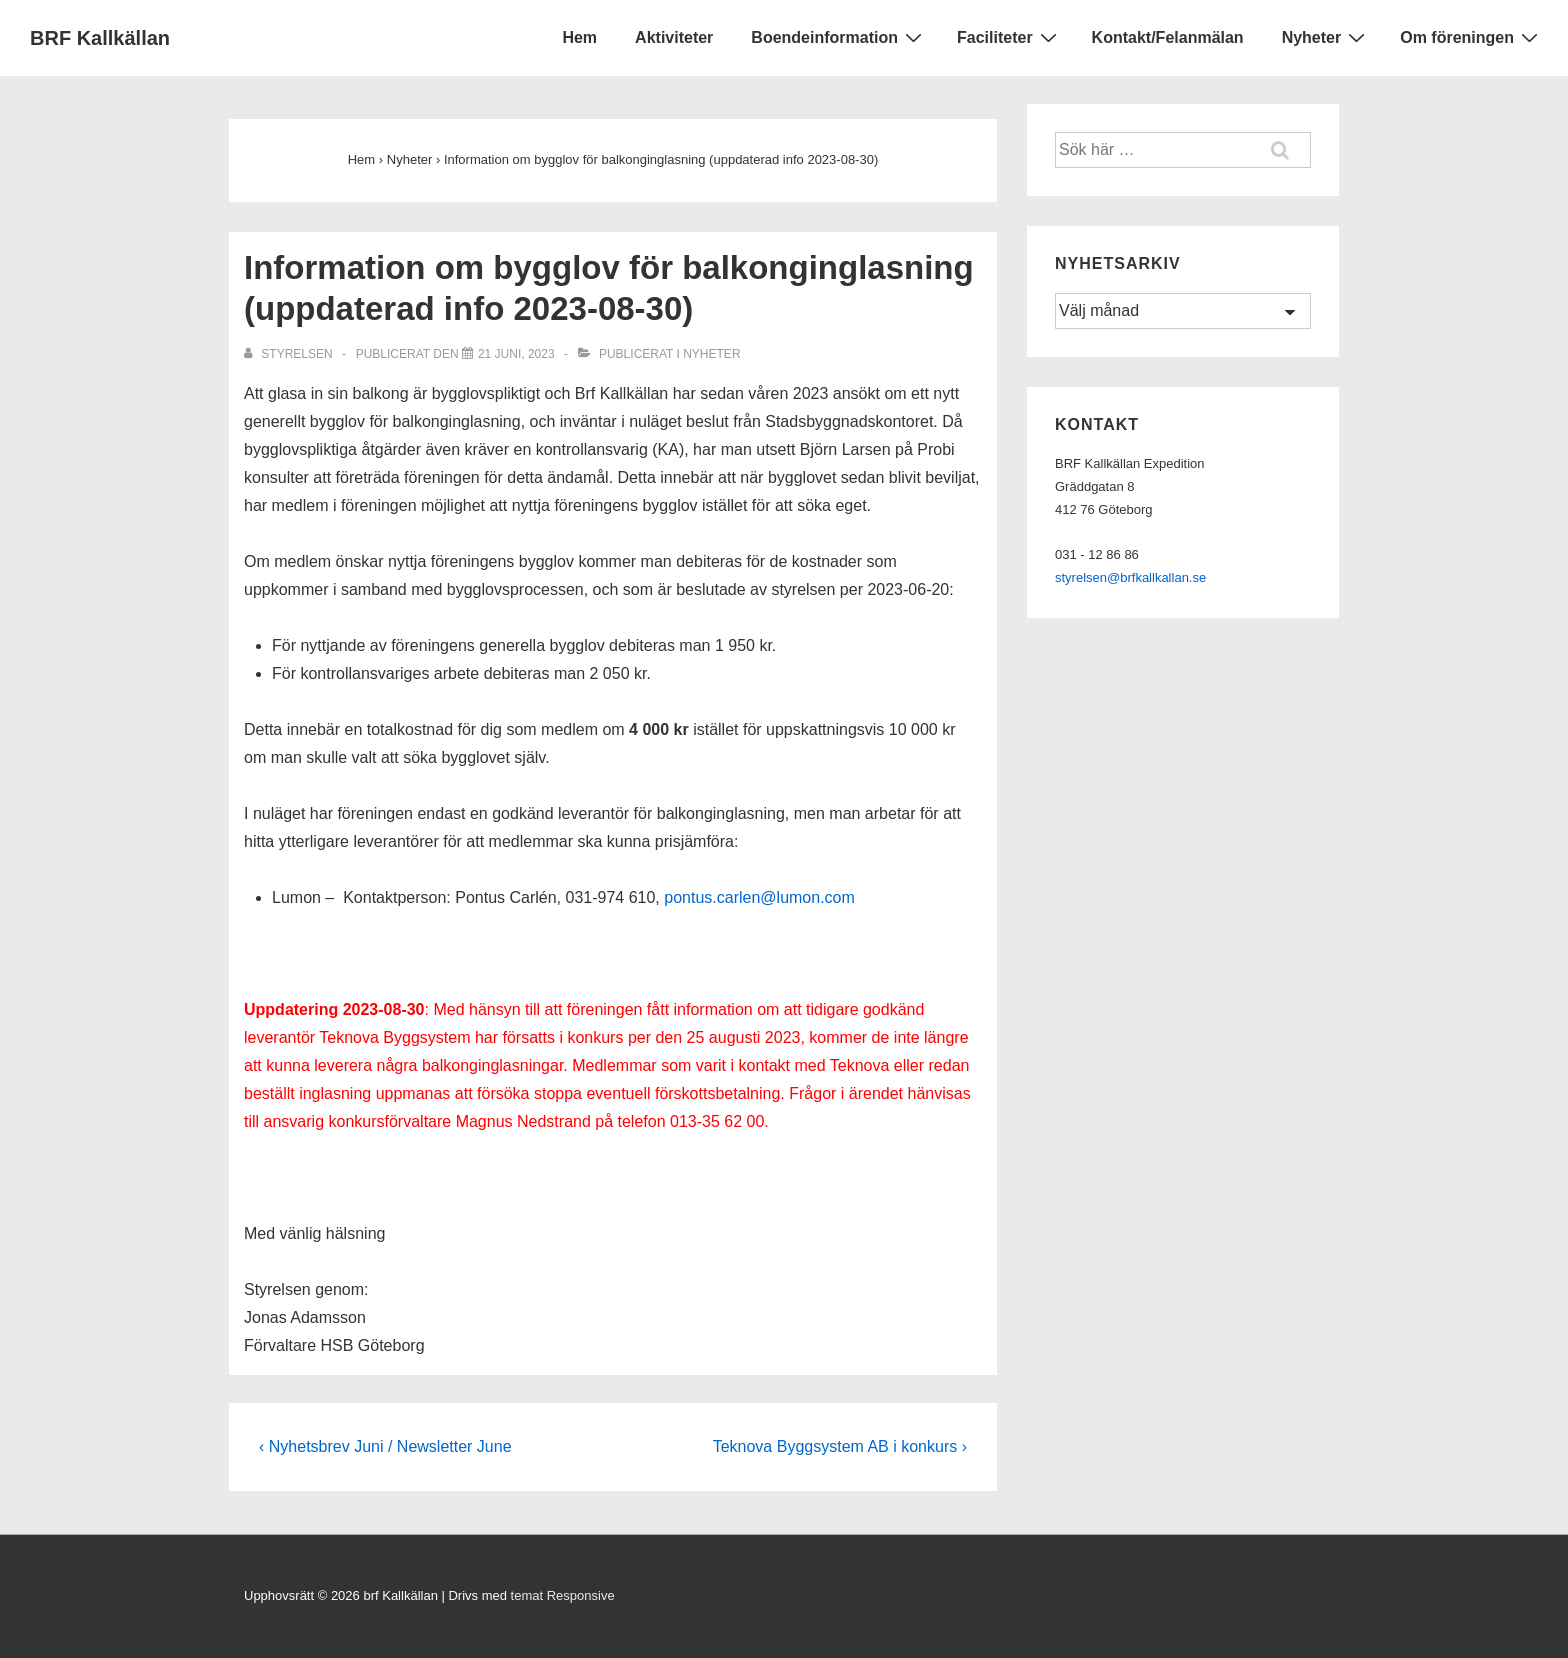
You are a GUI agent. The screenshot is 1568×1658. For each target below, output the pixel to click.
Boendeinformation (839, 37)
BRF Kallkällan (100, 38)
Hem (579, 37)
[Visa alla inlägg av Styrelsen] (290, 354)
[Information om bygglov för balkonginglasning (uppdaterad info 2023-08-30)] (516, 354)
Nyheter (1326, 37)
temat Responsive (563, 1595)
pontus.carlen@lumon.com (759, 897)
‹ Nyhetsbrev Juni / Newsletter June (385, 1446)
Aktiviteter (674, 37)
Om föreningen (1471, 37)
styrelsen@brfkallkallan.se (1130, 577)
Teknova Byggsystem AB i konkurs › (840, 1446)
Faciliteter (1009, 37)
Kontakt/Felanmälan (1168, 37)
